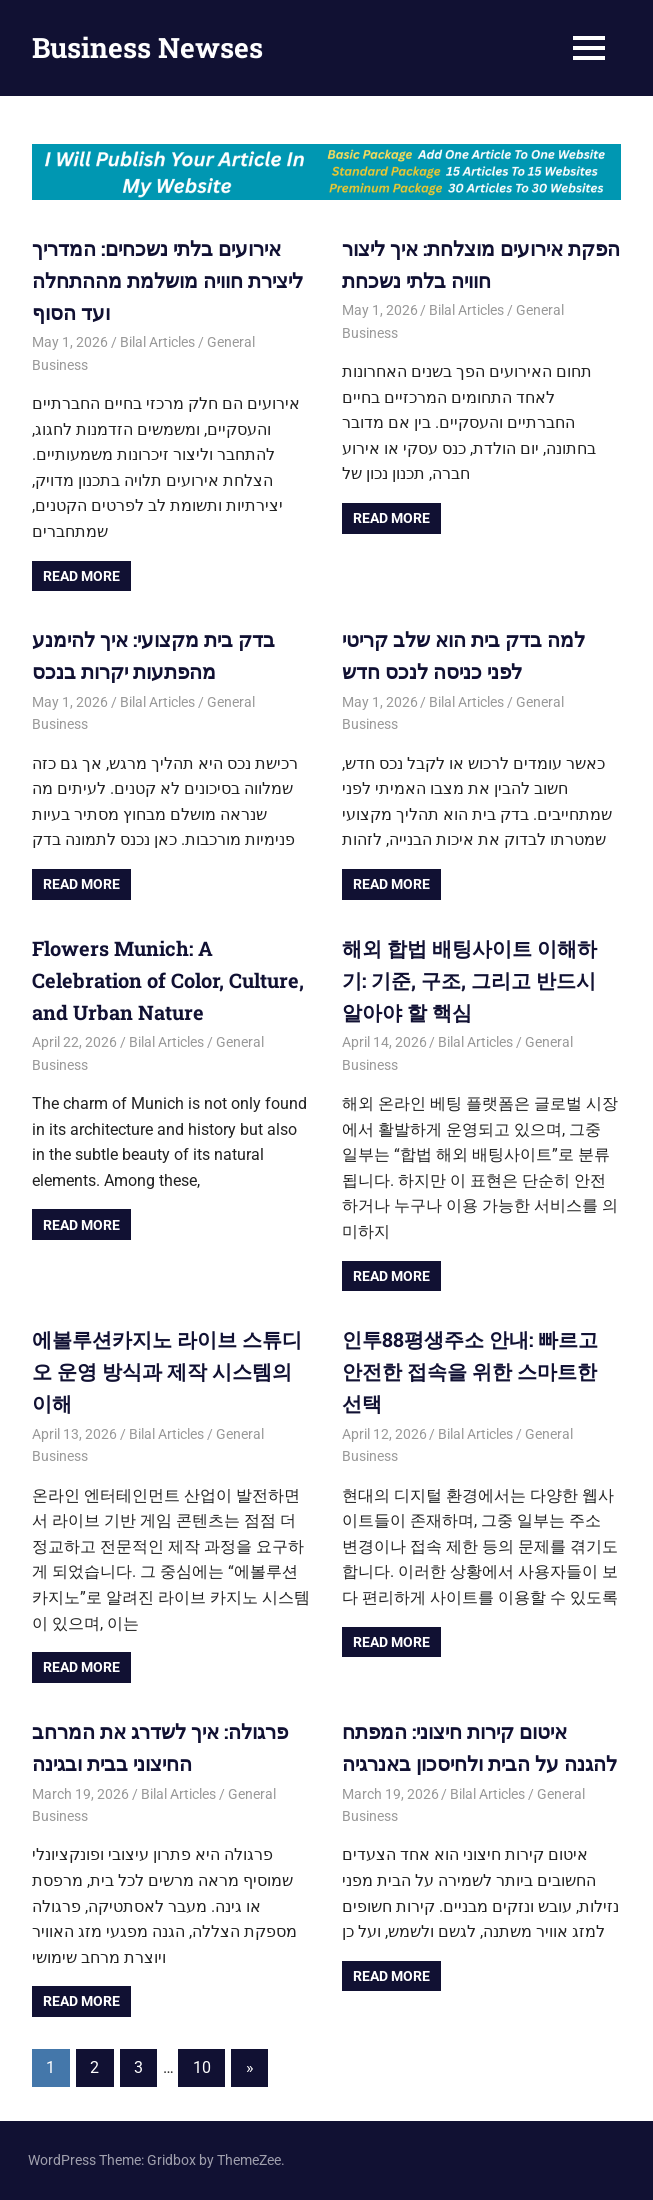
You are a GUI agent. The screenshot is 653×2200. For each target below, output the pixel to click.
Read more (81, 576)
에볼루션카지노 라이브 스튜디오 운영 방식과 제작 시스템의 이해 (167, 1371)
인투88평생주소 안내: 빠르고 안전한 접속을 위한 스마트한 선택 (470, 1371)
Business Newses (147, 47)
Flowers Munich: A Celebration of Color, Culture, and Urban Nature (168, 980)
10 (202, 2067)
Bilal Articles (157, 342)
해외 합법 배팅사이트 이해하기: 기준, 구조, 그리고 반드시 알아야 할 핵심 (469, 980)
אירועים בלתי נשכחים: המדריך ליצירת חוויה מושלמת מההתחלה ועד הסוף (167, 280)
